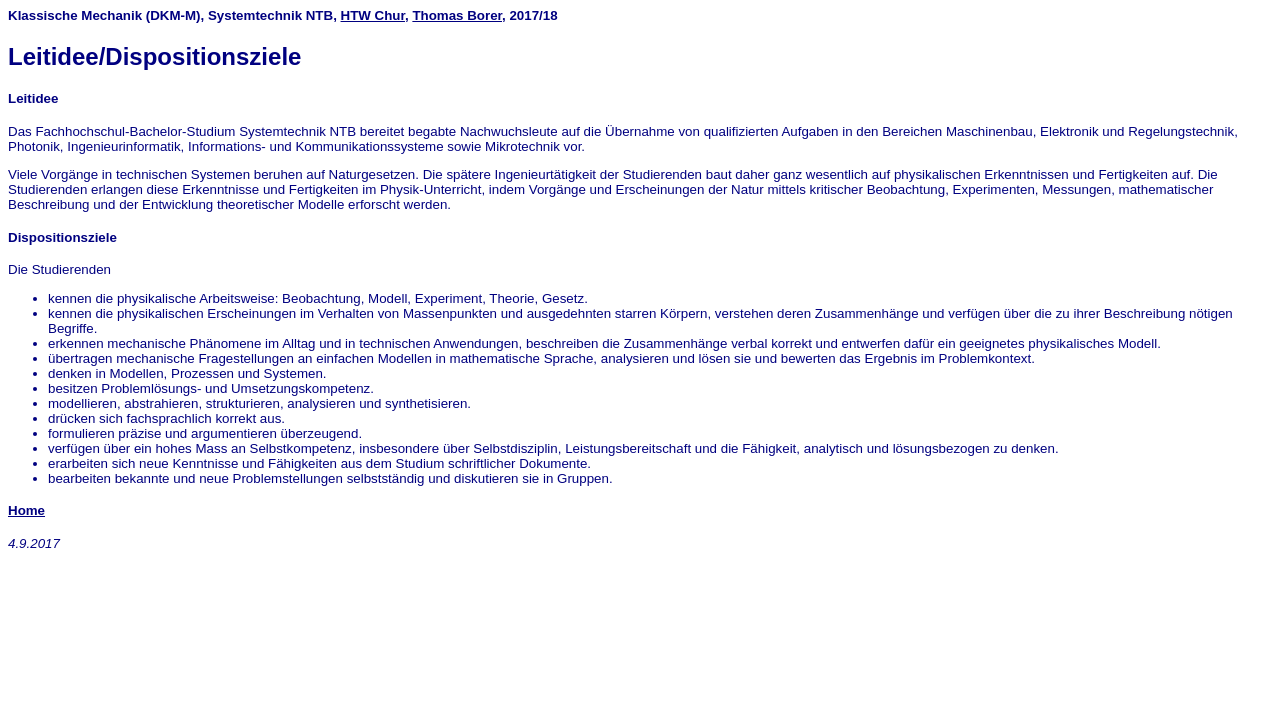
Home (26, 510)
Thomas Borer (457, 15)
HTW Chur (373, 15)
